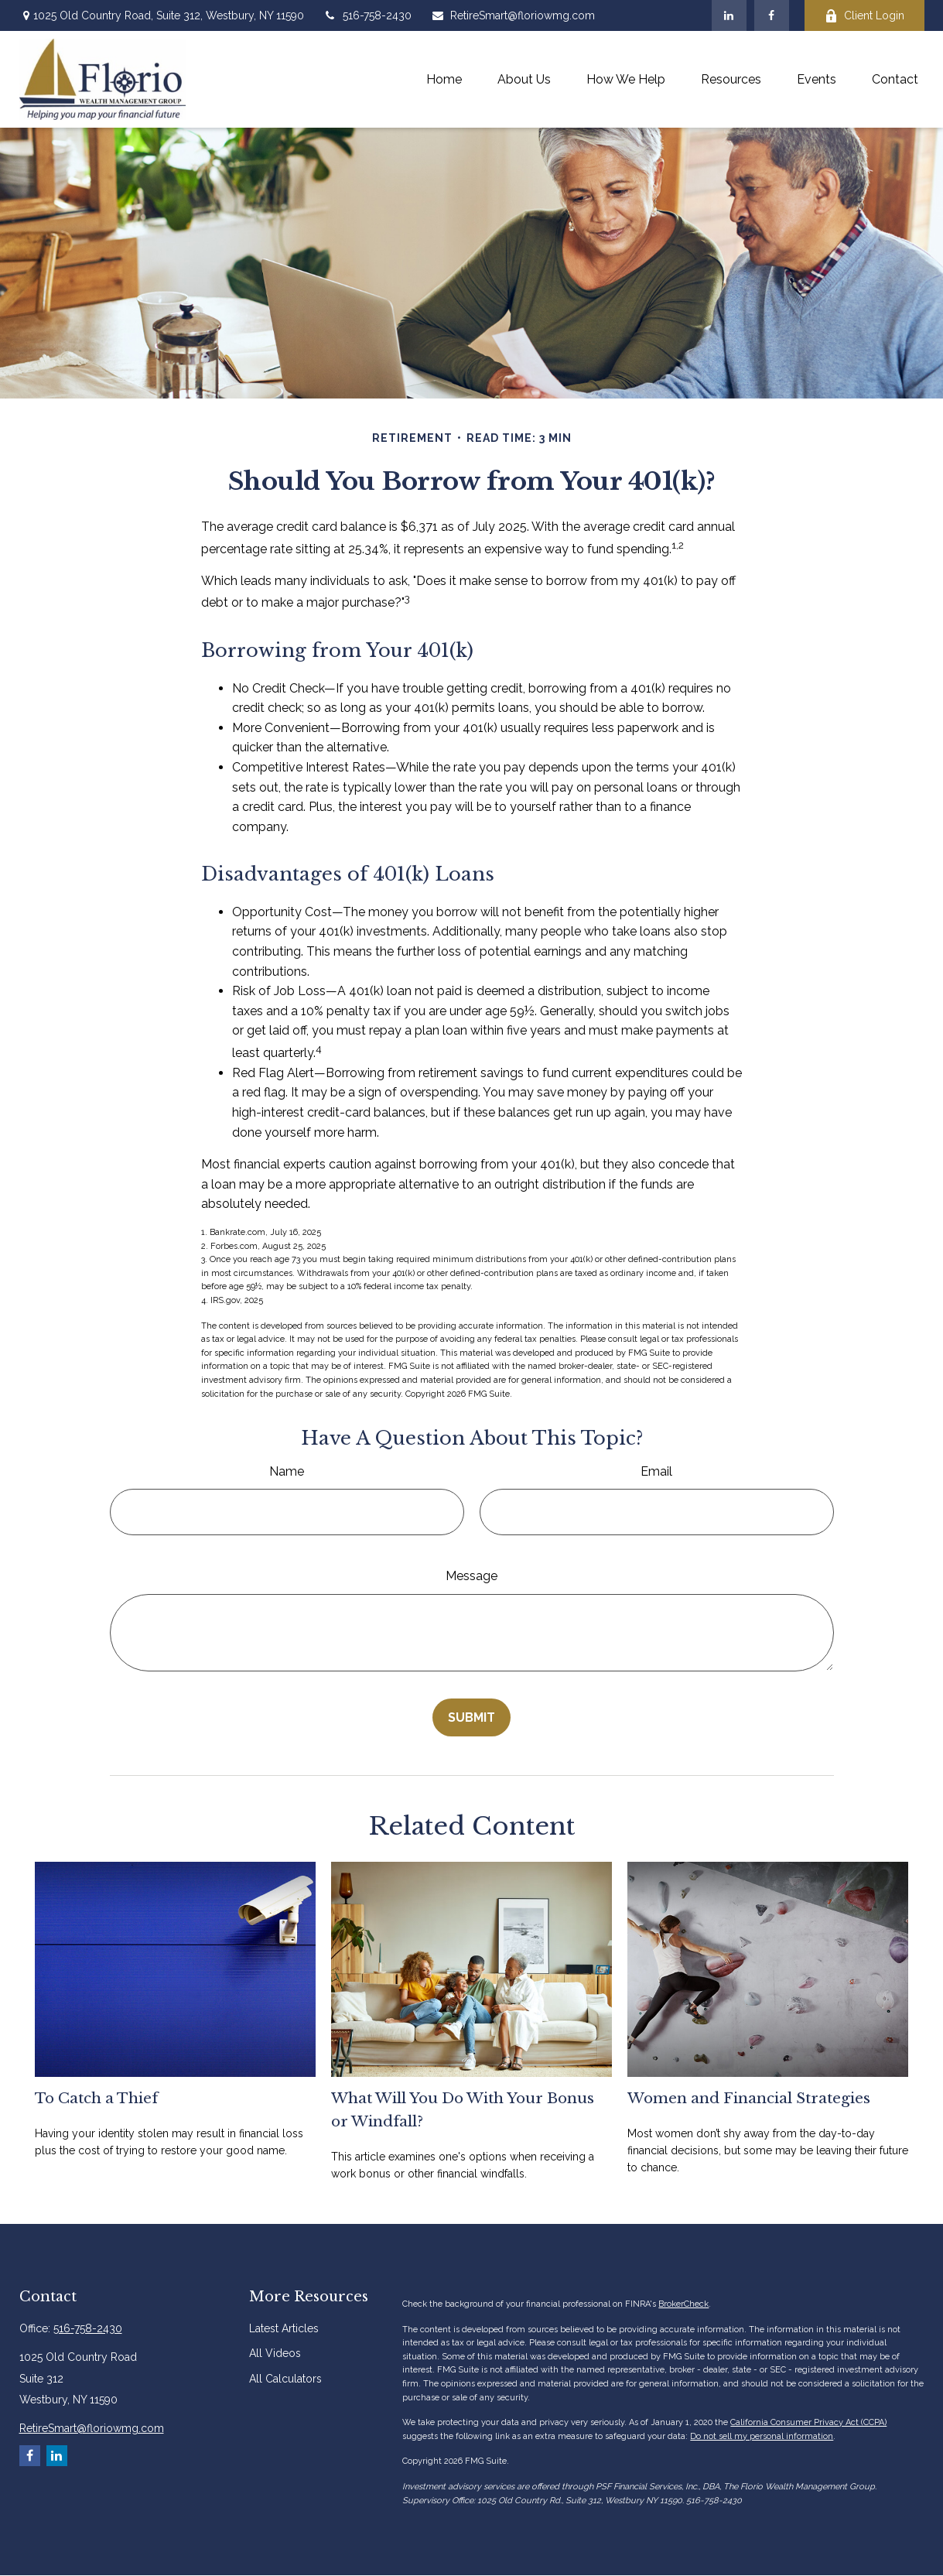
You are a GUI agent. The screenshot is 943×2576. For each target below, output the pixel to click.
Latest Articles (284, 2328)
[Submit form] (471, 1717)
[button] (444, 79)
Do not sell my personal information (761, 2436)
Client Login (864, 15)
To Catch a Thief (96, 2098)
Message (471, 1576)
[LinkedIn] (729, 15)
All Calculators (285, 2378)
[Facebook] (771, 15)
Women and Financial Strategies (748, 2098)
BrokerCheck (683, 2304)
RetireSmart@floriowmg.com (513, 15)
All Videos (275, 2353)
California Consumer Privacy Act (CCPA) (808, 2422)
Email (656, 1471)
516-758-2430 (367, 15)
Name (286, 1471)
